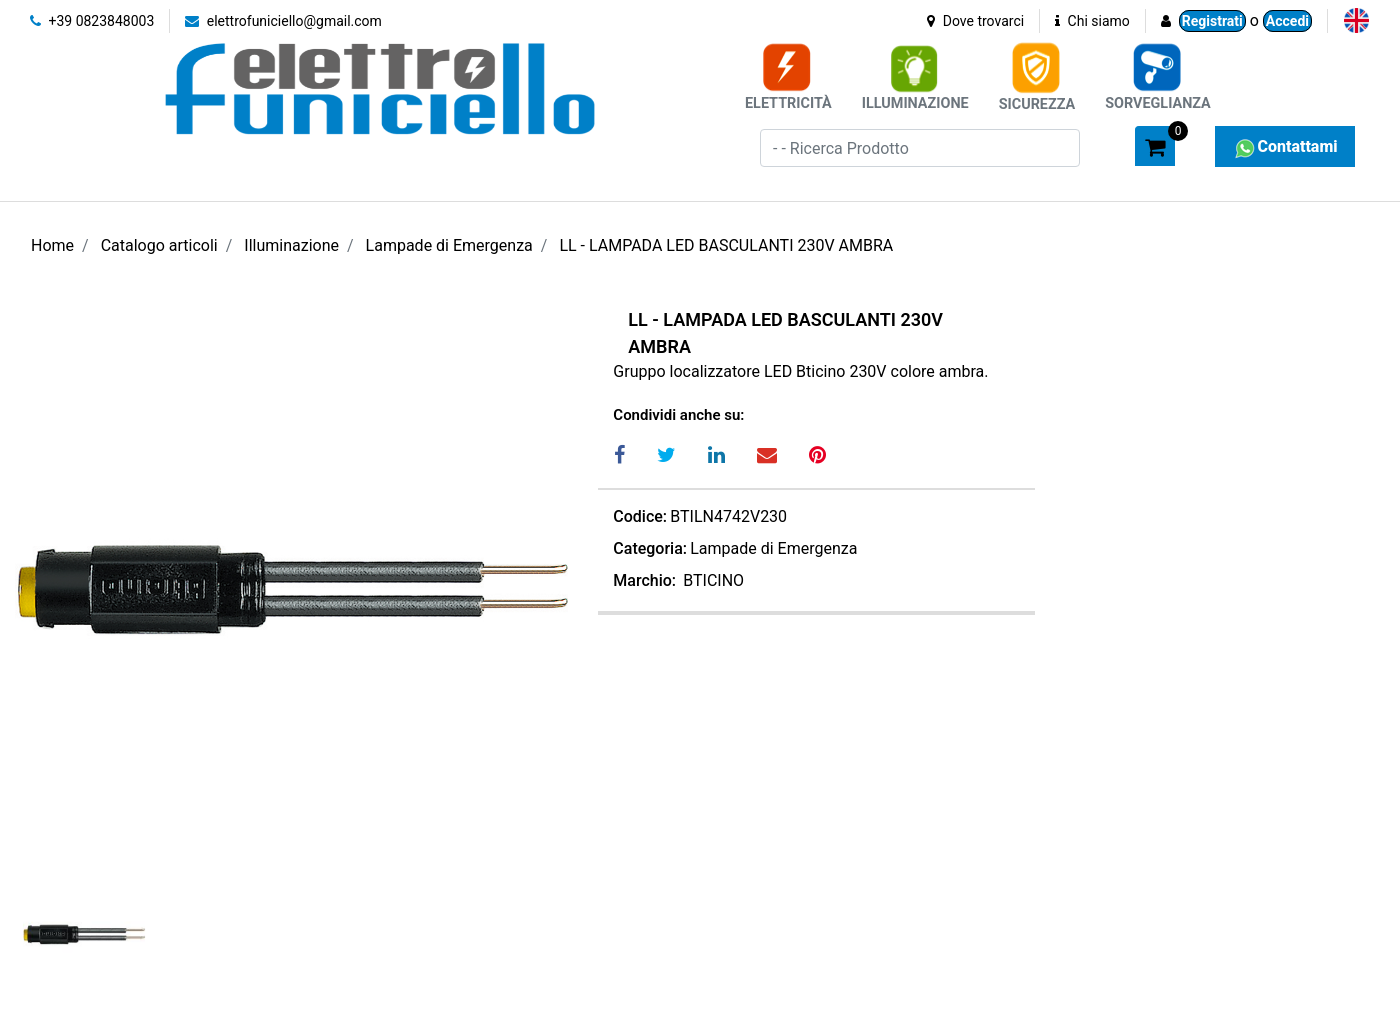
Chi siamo (1092, 21)
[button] (1111, 145)
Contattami (1284, 146)
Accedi (1287, 21)
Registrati (1212, 21)
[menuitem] (1356, 20)
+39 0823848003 (92, 21)
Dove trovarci (975, 21)
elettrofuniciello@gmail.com (283, 21)
